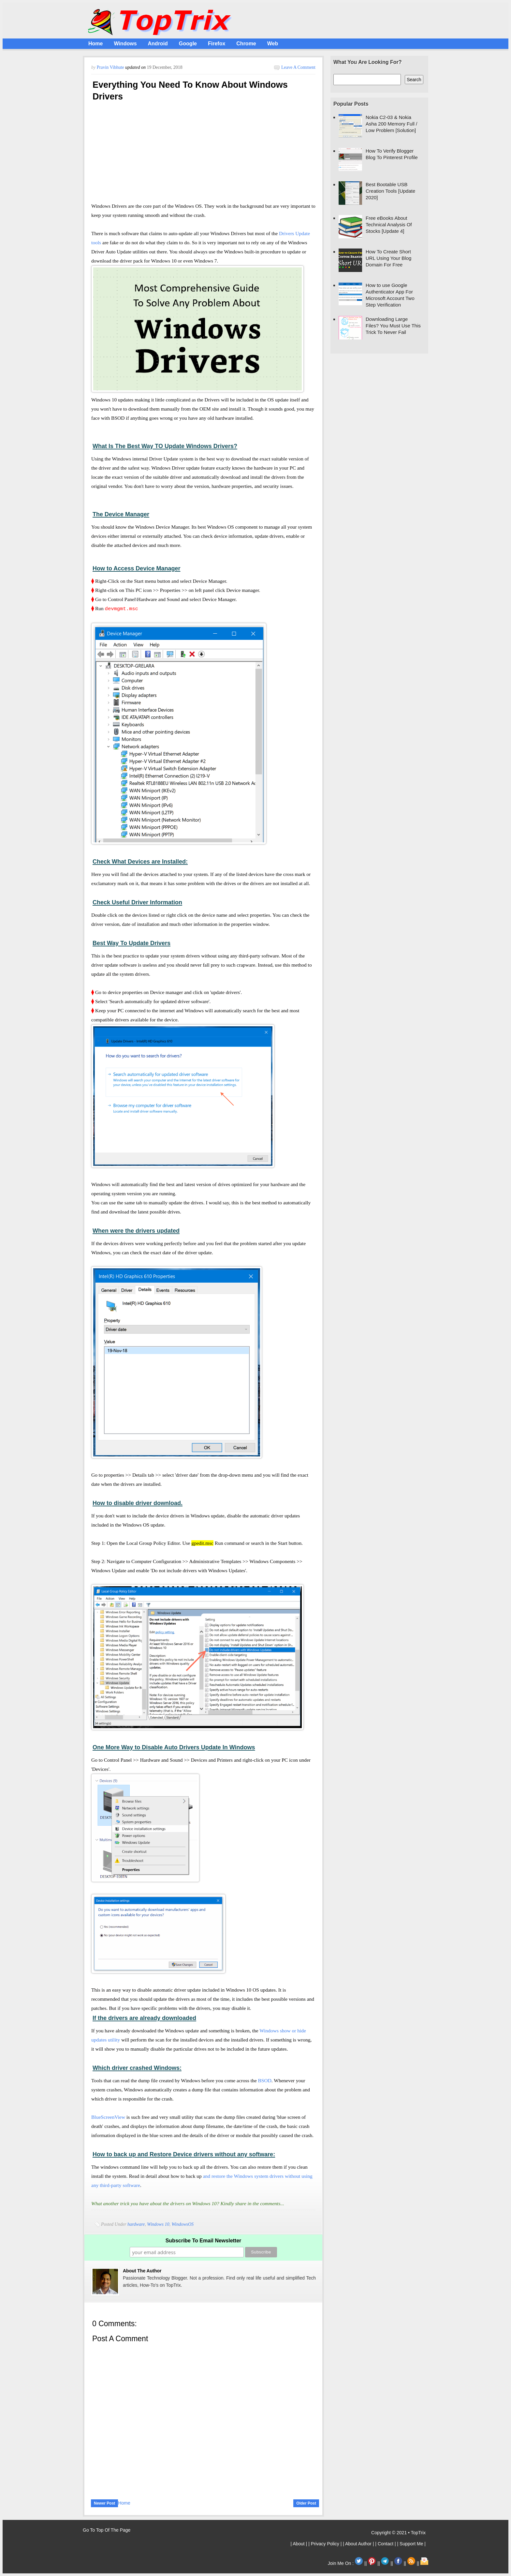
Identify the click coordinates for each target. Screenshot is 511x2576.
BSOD (264, 2080)
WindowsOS (182, 2224)
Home (95, 43)
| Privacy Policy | (325, 2543)
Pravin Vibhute (111, 67)
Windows (125, 43)
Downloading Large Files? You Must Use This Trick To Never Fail (393, 325)
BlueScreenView (108, 2117)
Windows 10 (158, 2224)
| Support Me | (411, 2543)
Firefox (216, 43)
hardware (136, 2224)
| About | (299, 2543)
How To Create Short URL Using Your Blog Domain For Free (388, 258)
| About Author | (359, 2543)
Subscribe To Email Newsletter (203, 2240)
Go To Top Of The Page (106, 2530)
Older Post (306, 2503)
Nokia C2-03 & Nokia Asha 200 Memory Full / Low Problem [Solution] (391, 123)
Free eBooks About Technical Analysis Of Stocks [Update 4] (389, 224)
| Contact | (386, 2543)
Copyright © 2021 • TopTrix (398, 2532)
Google (188, 43)
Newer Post (104, 2503)
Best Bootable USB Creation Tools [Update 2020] (390, 191)
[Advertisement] (203, 154)
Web (272, 43)
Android (158, 43)
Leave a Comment (298, 67)
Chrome (246, 43)
